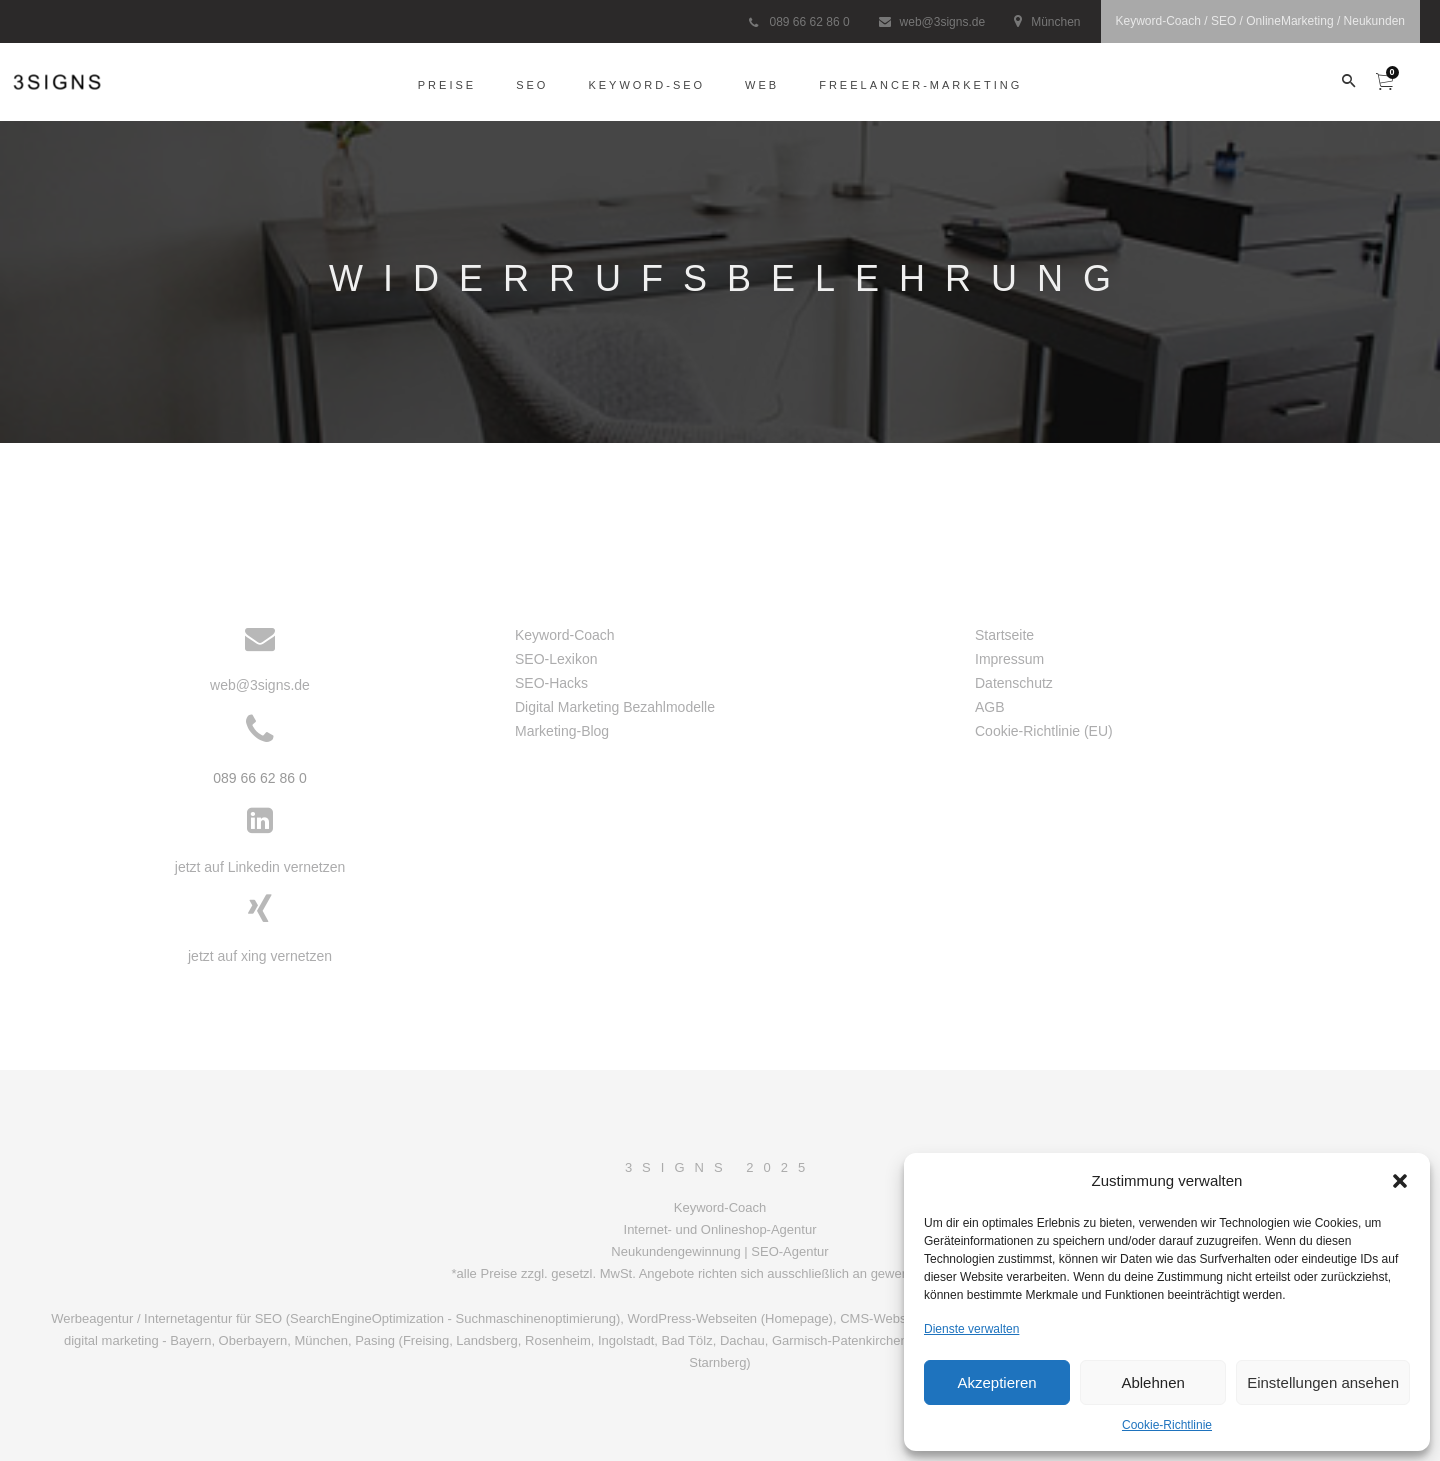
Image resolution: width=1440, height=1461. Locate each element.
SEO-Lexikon (556, 659)
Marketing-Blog (562, 731)
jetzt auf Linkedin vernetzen (260, 867)
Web (762, 84)
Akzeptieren (996, 1382)
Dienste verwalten (971, 1329)
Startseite (1004, 635)
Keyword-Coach (565, 635)
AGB (990, 707)
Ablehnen (1152, 1382)
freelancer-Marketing (920, 84)
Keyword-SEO (646, 84)
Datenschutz (1014, 683)
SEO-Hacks (551, 683)
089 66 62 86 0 (809, 22)
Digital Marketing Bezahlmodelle (615, 707)
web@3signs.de (943, 22)
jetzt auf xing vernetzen (260, 956)
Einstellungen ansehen (1323, 1382)
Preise (447, 84)
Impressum (1009, 659)
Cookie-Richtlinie (1167, 1425)
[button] (1400, 1181)
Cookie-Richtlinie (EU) (1044, 731)
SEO (532, 84)
